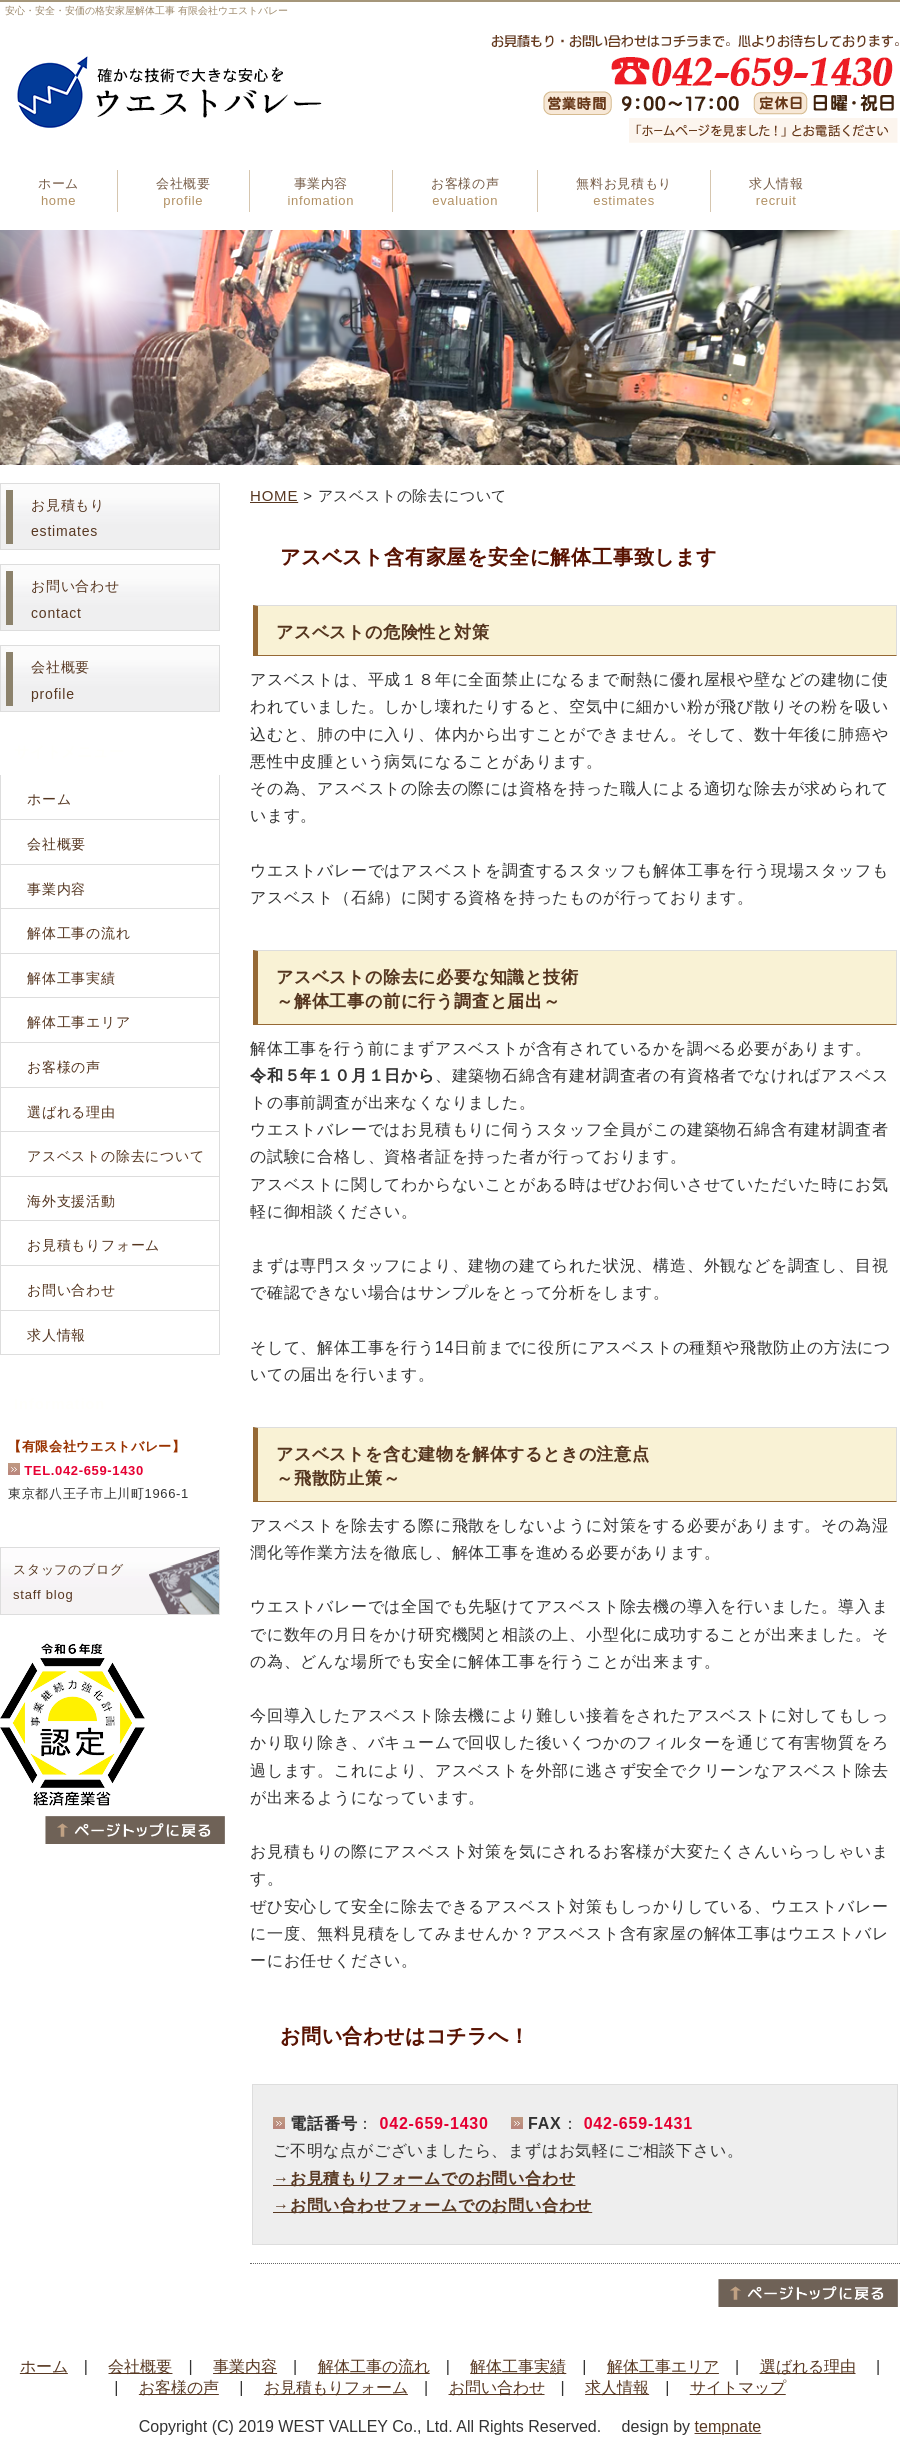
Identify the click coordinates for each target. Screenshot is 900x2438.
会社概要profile (60, 680)
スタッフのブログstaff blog (68, 1582)
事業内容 (321, 192)
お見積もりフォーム (93, 1245)
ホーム (58, 192)
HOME (274, 495)
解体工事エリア (79, 1022)
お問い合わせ (71, 1290)
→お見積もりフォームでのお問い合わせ (424, 2178)
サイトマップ (738, 2387)
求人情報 (776, 192)
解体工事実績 (71, 978)
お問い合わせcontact (75, 599)
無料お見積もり (624, 192)
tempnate (728, 2426)
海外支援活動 (71, 1201)
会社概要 (183, 192)
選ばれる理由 (71, 1112)
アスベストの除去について (116, 1156)
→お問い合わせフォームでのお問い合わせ (432, 2205)
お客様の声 (465, 192)
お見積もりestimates (68, 518)
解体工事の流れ (79, 933)
